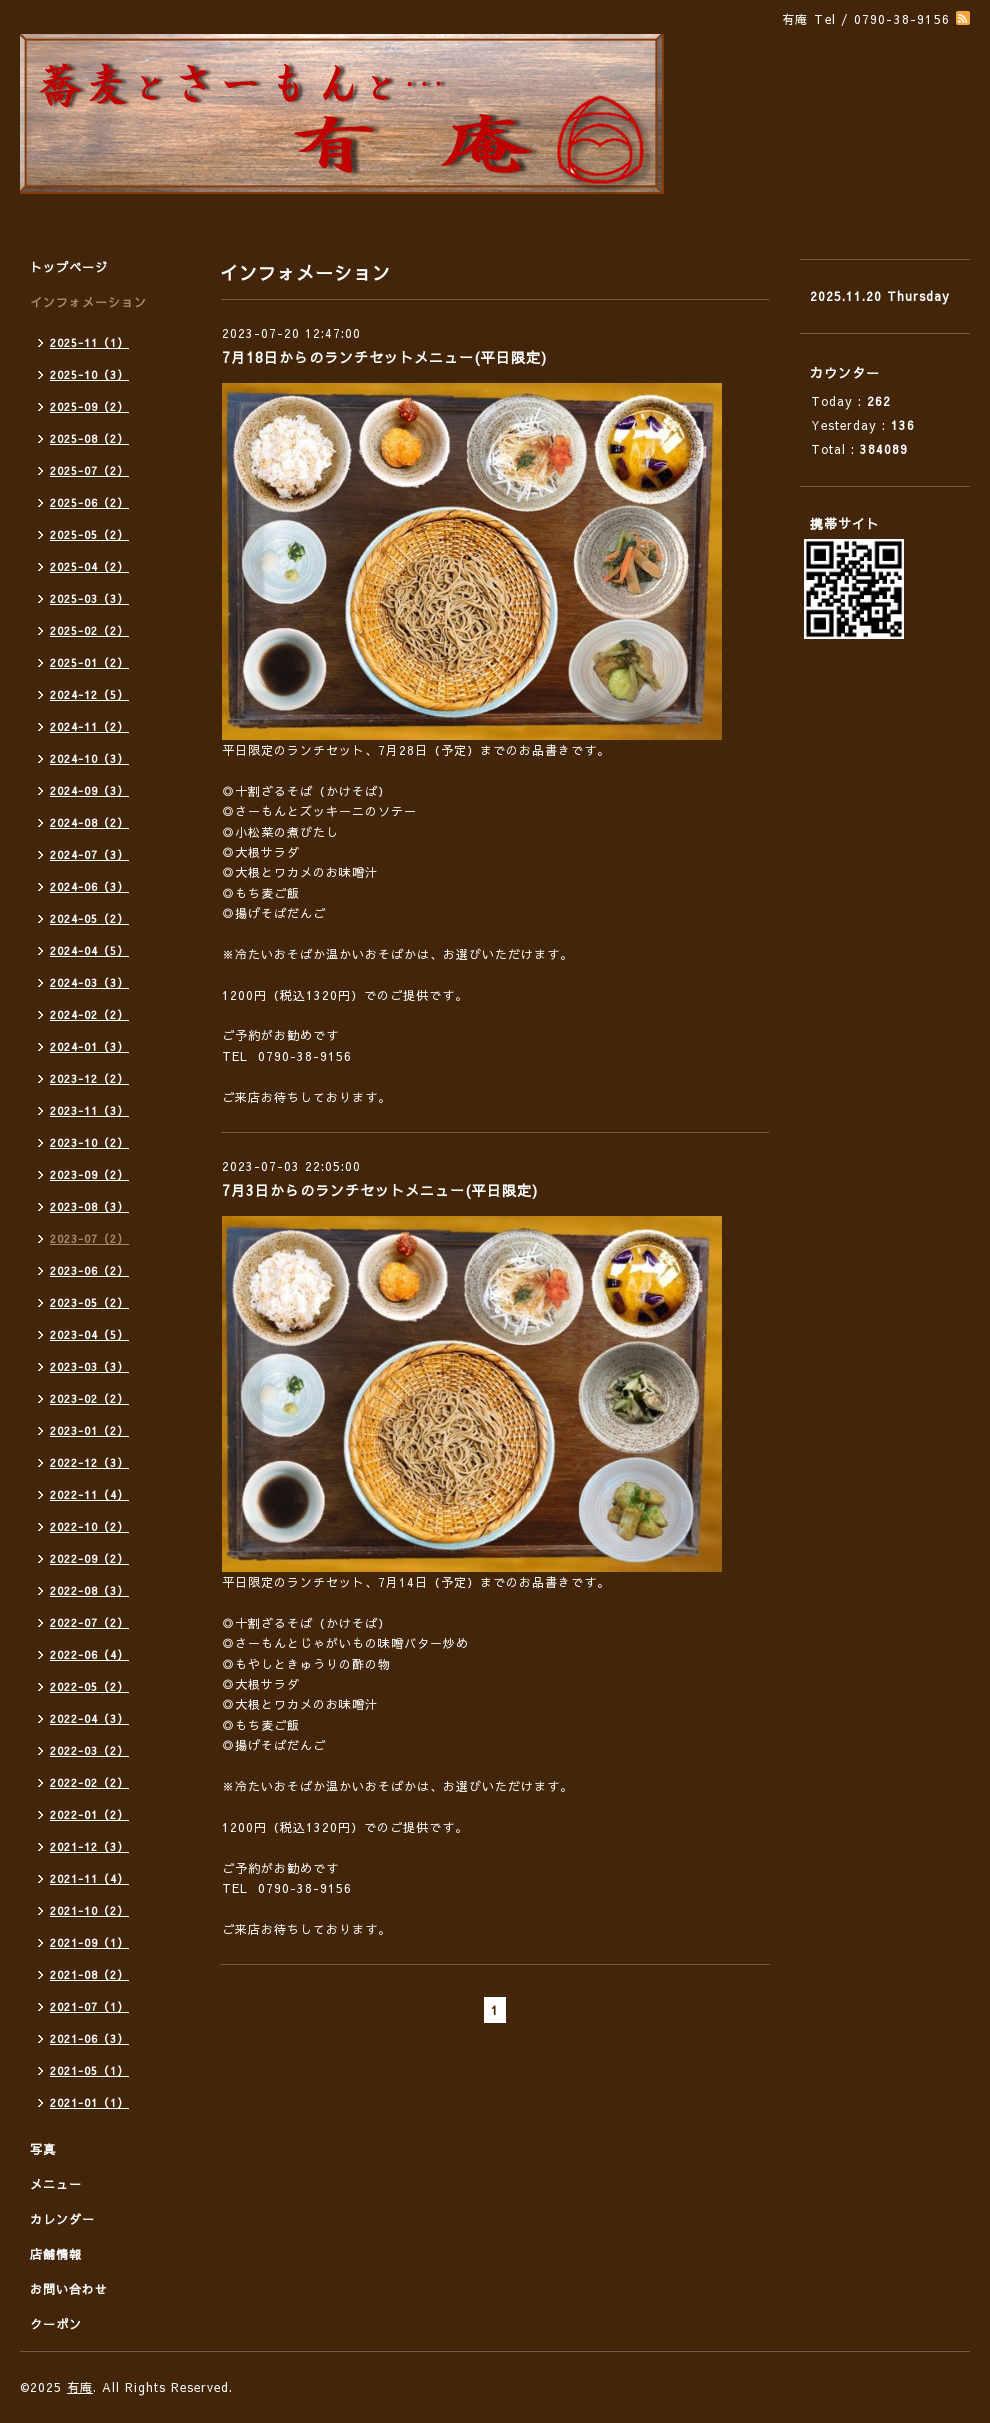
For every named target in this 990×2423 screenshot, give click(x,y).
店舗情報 (56, 2254)
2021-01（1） (89, 2102)
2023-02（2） (89, 1398)
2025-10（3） (89, 374)
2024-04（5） (89, 950)
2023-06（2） (89, 1270)
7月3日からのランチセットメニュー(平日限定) (380, 1190)
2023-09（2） (89, 1174)
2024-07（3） (89, 854)
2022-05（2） (89, 1686)
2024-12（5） (89, 694)
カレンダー (62, 2219)
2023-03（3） (89, 1366)
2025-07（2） (89, 470)
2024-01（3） (89, 1046)
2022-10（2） (89, 1526)
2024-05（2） (89, 918)
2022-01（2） (89, 1814)
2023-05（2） (89, 1302)
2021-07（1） (89, 2006)
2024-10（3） (89, 758)
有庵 (80, 2387)
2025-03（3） (89, 598)
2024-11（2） (89, 726)
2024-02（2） (89, 1014)
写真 (43, 2149)
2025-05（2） (89, 534)
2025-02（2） (89, 630)
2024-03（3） (89, 982)
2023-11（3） (89, 1110)
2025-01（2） (89, 662)
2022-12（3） (89, 1462)
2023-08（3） (89, 1206)
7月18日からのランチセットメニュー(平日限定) (384, 357)
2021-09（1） (89, 1942)
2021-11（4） (89, 1878)
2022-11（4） (89, 1494)
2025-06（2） (89, 502)
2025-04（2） (89, 566)
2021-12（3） (89, 1846)
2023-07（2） (89, 1238)
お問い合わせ (69, 2289)
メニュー (56, 2184)
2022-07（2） (89, 1622)
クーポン (56, 2324)
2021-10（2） (89, 1910)
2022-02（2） (89, 1782)
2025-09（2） (89, 406)
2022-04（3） (89, 1718)
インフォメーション (88, 302)
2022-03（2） (89, 1750)
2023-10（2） (89, 1142)
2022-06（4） (89, 1654)
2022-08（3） (89, 1590)
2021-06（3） (89, 2038)
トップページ (69, 267)
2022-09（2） (89, 1558)
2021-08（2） (89, 1974)
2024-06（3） (89, 886)
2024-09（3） (89, 790)
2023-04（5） (89, 1334)
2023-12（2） (89, 1078)
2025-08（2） (89, 438)
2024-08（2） (89, 822)
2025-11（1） (89, 342)
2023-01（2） (89, 1430)
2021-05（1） (89, 2070)
